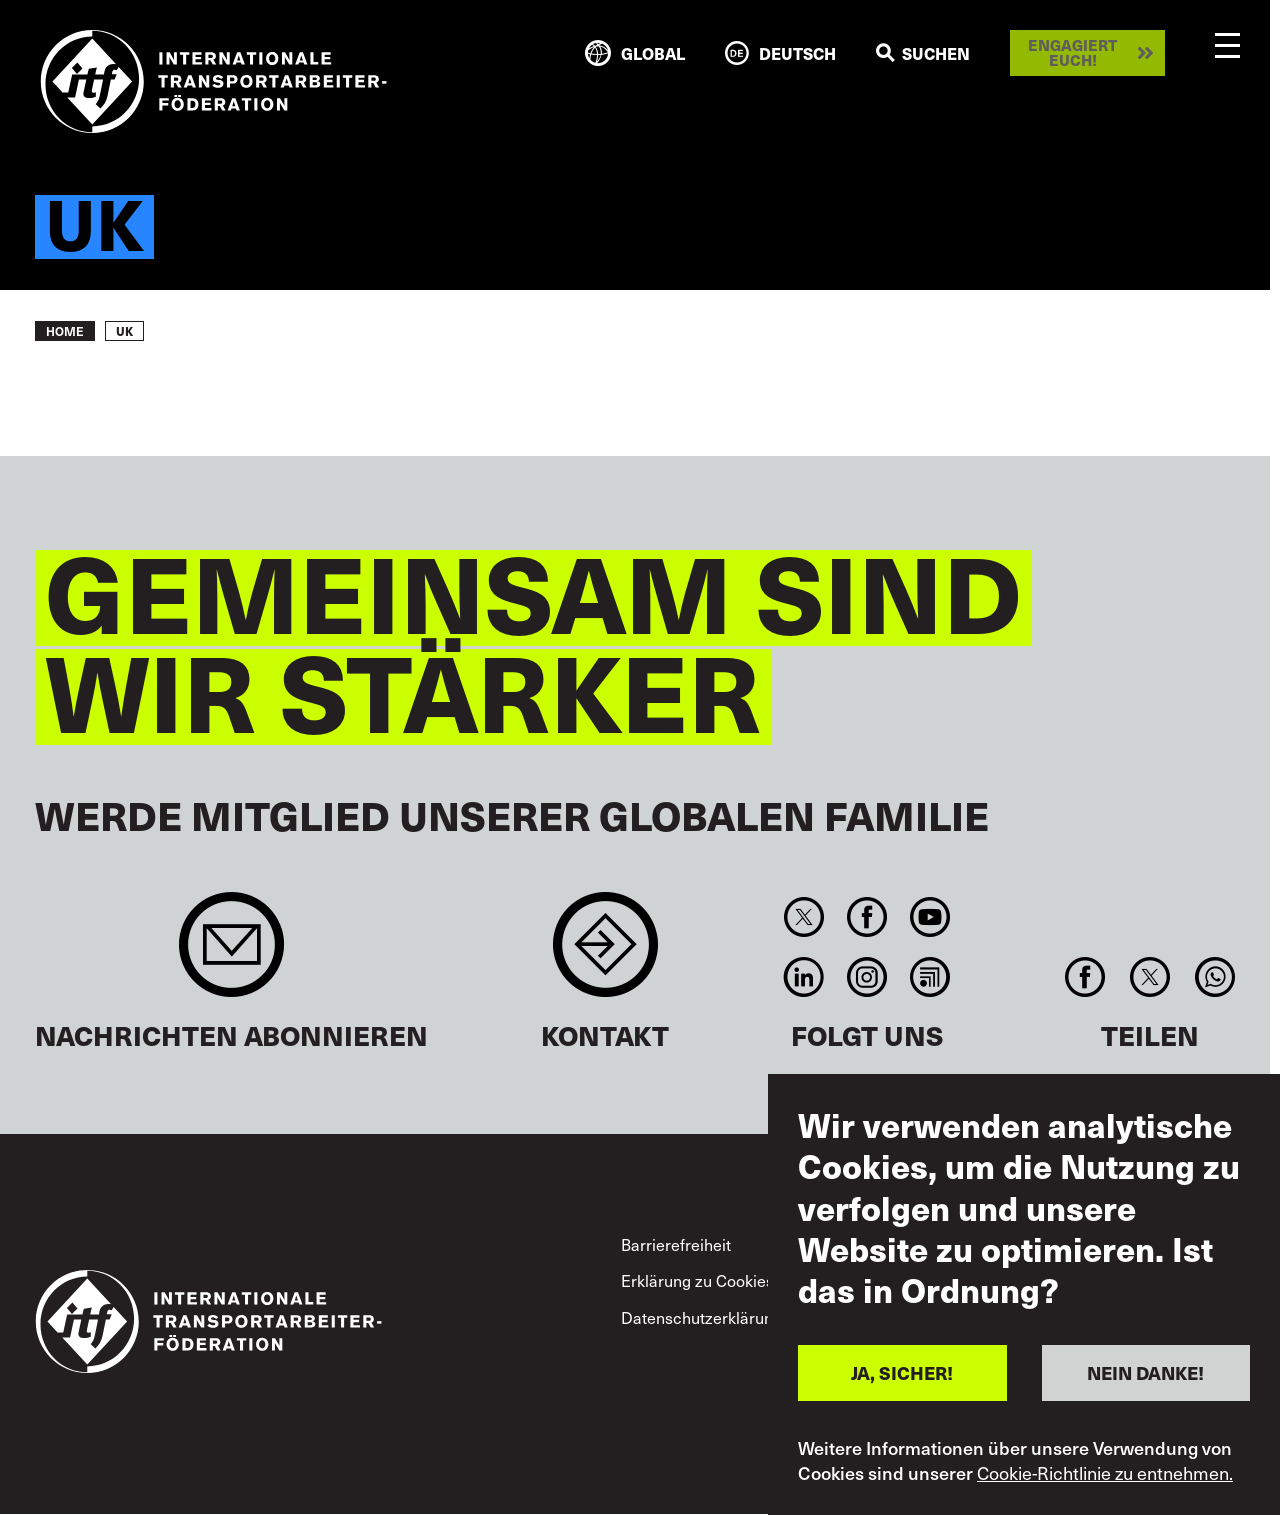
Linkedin (803, 977)
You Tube (930, 917)
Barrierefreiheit (676, 1244)
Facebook (866, 917)
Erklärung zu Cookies (697, 1280)
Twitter (803, 917)
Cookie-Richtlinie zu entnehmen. (1105, 1473)
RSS (930, 977)
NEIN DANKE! (1145, 1372)
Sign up (231, 954)
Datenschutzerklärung (701, 1317)
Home (65, 331)
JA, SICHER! (902, 1372)
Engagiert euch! (1072, 52)
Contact (605, 954)
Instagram (866, 977)
